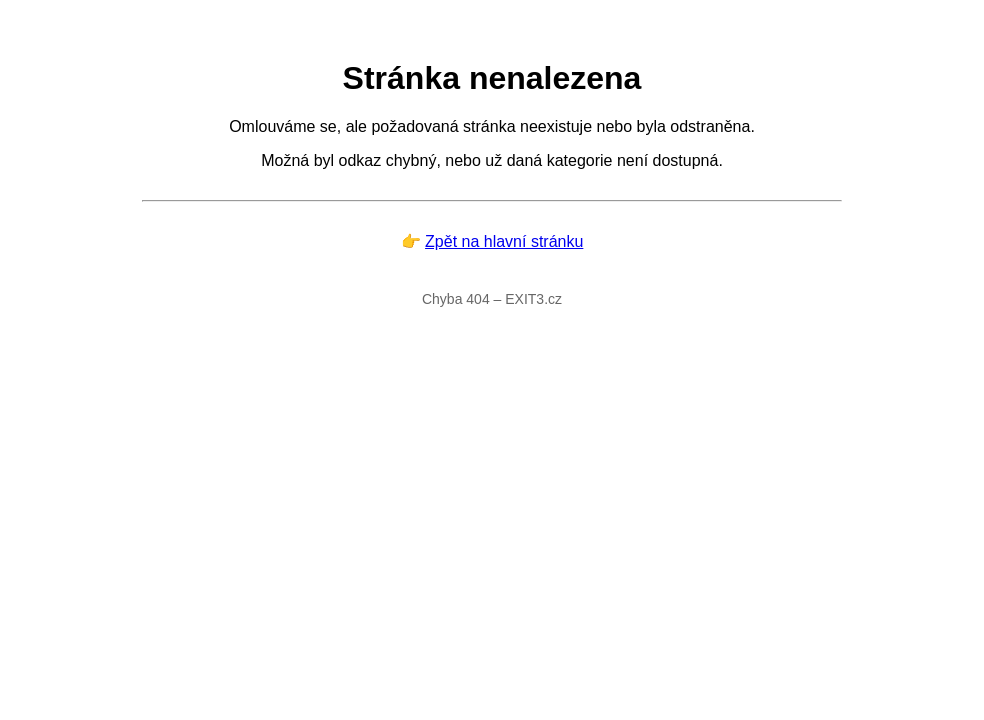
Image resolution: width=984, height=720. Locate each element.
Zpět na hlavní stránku (504, 241)
